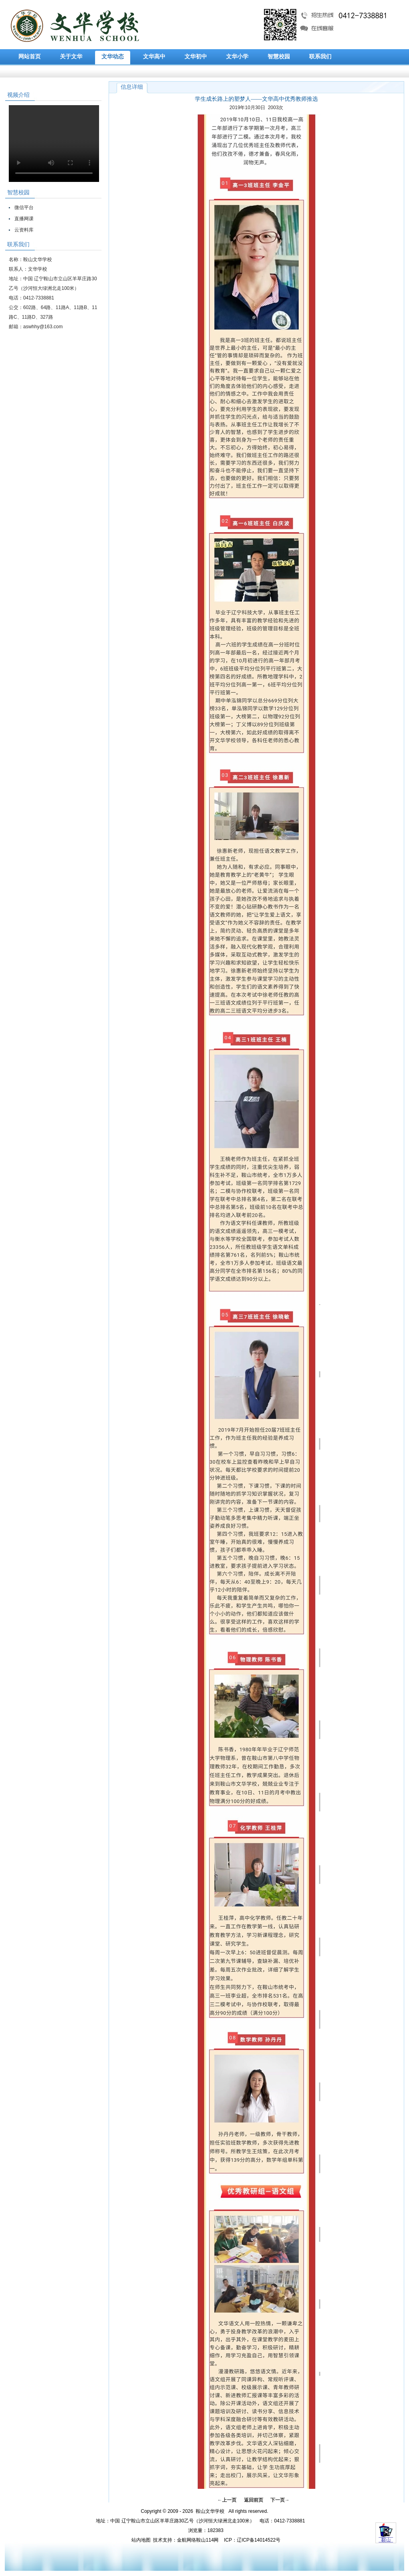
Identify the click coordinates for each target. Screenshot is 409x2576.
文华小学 (237, 57)
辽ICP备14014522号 (258, 2540)
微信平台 (24, 207)
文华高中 (154, 57)
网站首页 (29, 57)
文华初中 (196, 57)
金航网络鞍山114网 (197, 2540)
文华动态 (112, 57)
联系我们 (320, 57)
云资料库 (24, 230)
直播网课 (24, 218)
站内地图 (141, 2540)
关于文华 (71, 57)
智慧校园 (279, 57)
